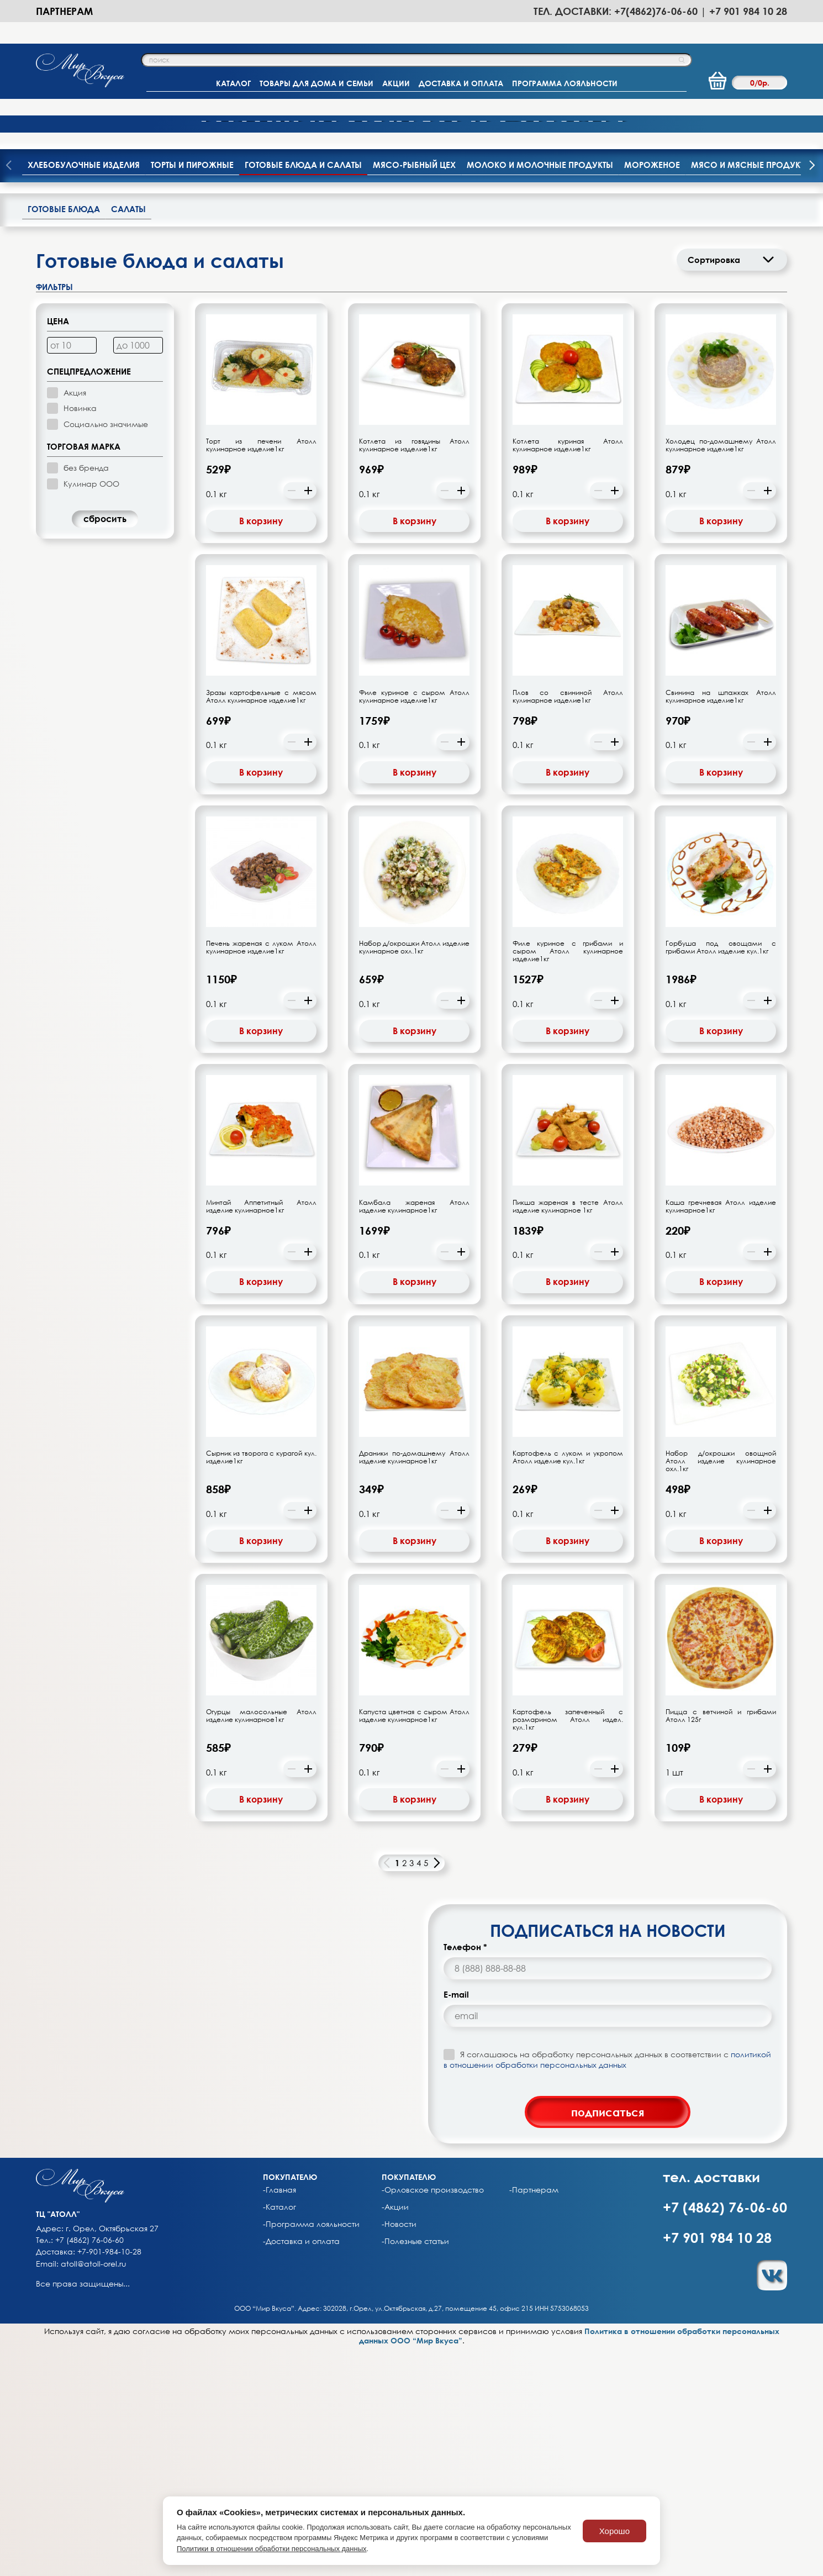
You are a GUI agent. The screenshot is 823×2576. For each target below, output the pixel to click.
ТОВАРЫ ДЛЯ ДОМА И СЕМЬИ (316, 83)
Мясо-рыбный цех (414, 392)
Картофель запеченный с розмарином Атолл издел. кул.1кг (568, 1947)
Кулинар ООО (91, 711)
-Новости (399, 2452)
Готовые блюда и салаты (303, 392)
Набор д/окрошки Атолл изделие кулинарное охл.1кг (414, 1175)
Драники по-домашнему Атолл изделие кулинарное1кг (414, 1685)
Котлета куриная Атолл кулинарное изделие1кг (568, 673)
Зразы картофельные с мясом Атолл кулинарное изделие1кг (261, 925)
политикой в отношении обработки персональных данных (607, 2287)
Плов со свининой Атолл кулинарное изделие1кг (568, 925)
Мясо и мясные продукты (751, 392)
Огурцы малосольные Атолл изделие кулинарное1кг (261, 1944)
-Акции (395, 2435)
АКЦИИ (396, 83)
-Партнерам (533, 2418)
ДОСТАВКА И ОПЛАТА (461, 83)
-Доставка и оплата (301, 2469)
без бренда (86, 695)
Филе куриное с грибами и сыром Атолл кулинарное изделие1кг (568, 1179)
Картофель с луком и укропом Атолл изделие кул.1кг (568, 1685)
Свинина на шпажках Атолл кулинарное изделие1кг (721, 925)
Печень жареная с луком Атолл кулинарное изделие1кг (261, 1175)
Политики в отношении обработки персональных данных (272, 2549)
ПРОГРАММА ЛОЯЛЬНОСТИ (565, 83)
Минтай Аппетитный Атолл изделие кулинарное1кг (261, 1434)
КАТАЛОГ (233, 83)
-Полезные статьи (415, 2469)
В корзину (261, 749)
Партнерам (64, 11)
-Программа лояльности (311, 2452)
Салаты (128, 436)
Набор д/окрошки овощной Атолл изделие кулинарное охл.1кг (721, 1689)
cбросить (104, 746)
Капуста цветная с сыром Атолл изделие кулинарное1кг (414, 1944)
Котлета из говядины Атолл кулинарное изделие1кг (414, 673)
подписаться (607, 2340)
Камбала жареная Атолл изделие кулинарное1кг (414, 1434)
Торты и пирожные (192, 392)
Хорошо (614, 2531)
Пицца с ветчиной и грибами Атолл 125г (721, 1944)
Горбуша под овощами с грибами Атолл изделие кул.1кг (721, 1175)
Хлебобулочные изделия (84, 392)
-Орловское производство (433, 2418)
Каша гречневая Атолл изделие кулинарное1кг (721, 1434)
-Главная (279, 2418)
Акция (75, 620)
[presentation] (812, 393)
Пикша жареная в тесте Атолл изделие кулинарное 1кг (568, 1434)
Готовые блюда (64, 436)
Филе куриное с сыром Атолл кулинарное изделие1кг (414, 925)
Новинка (80, 636)
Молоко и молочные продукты (540, 392)
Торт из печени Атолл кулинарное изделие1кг (261, 673)
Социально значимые (106, 652)
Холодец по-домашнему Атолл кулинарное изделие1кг (721, 673)
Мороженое (652, 392)
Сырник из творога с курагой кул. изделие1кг (261, 1685)
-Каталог (279, 2435)
